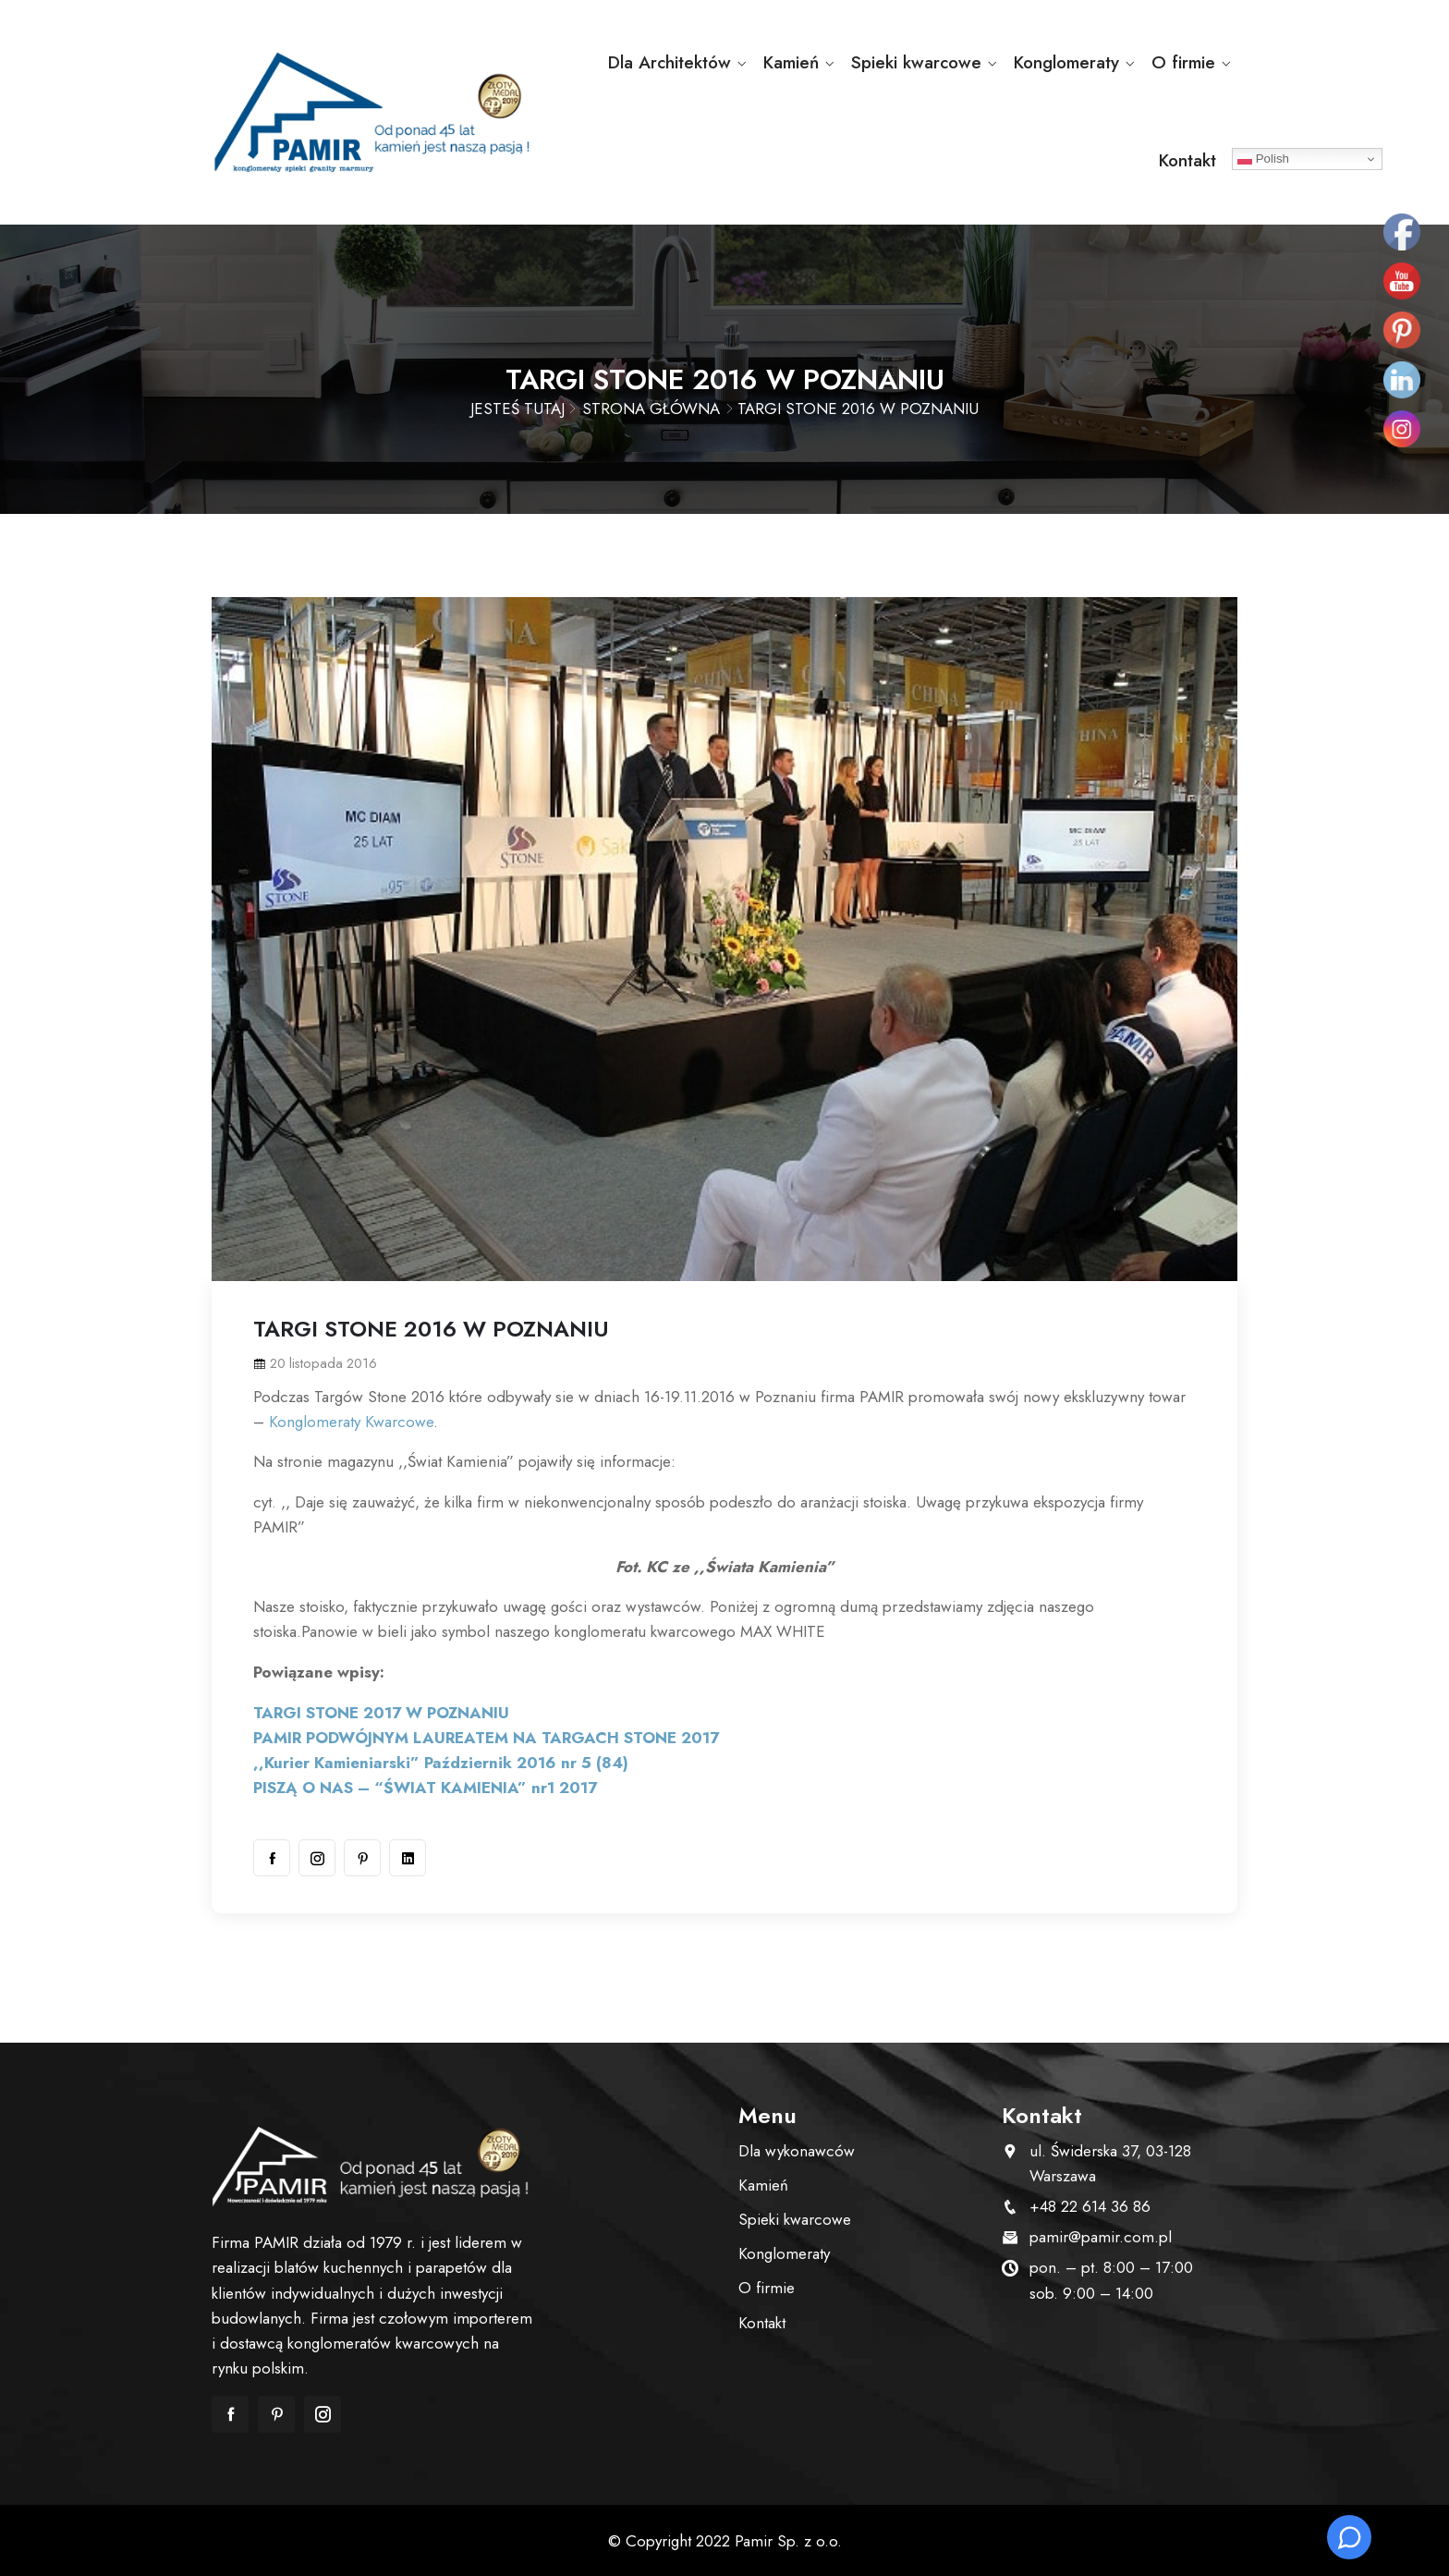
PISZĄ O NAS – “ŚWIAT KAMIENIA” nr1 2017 (425, 1787)
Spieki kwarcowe (916, 62)
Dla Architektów (669, 62)
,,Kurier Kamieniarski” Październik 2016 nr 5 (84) (440, 1763)
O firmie (1183, 62)
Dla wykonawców (796, 2151)
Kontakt (1187, 160)
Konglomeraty (1066, 62)
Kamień (791, 62)
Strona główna (651, 408)
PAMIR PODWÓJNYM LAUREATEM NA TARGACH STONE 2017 (486, 1738)
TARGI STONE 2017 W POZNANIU (381, 1713)
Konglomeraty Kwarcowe (351, 1421)
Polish (1263, 159)
